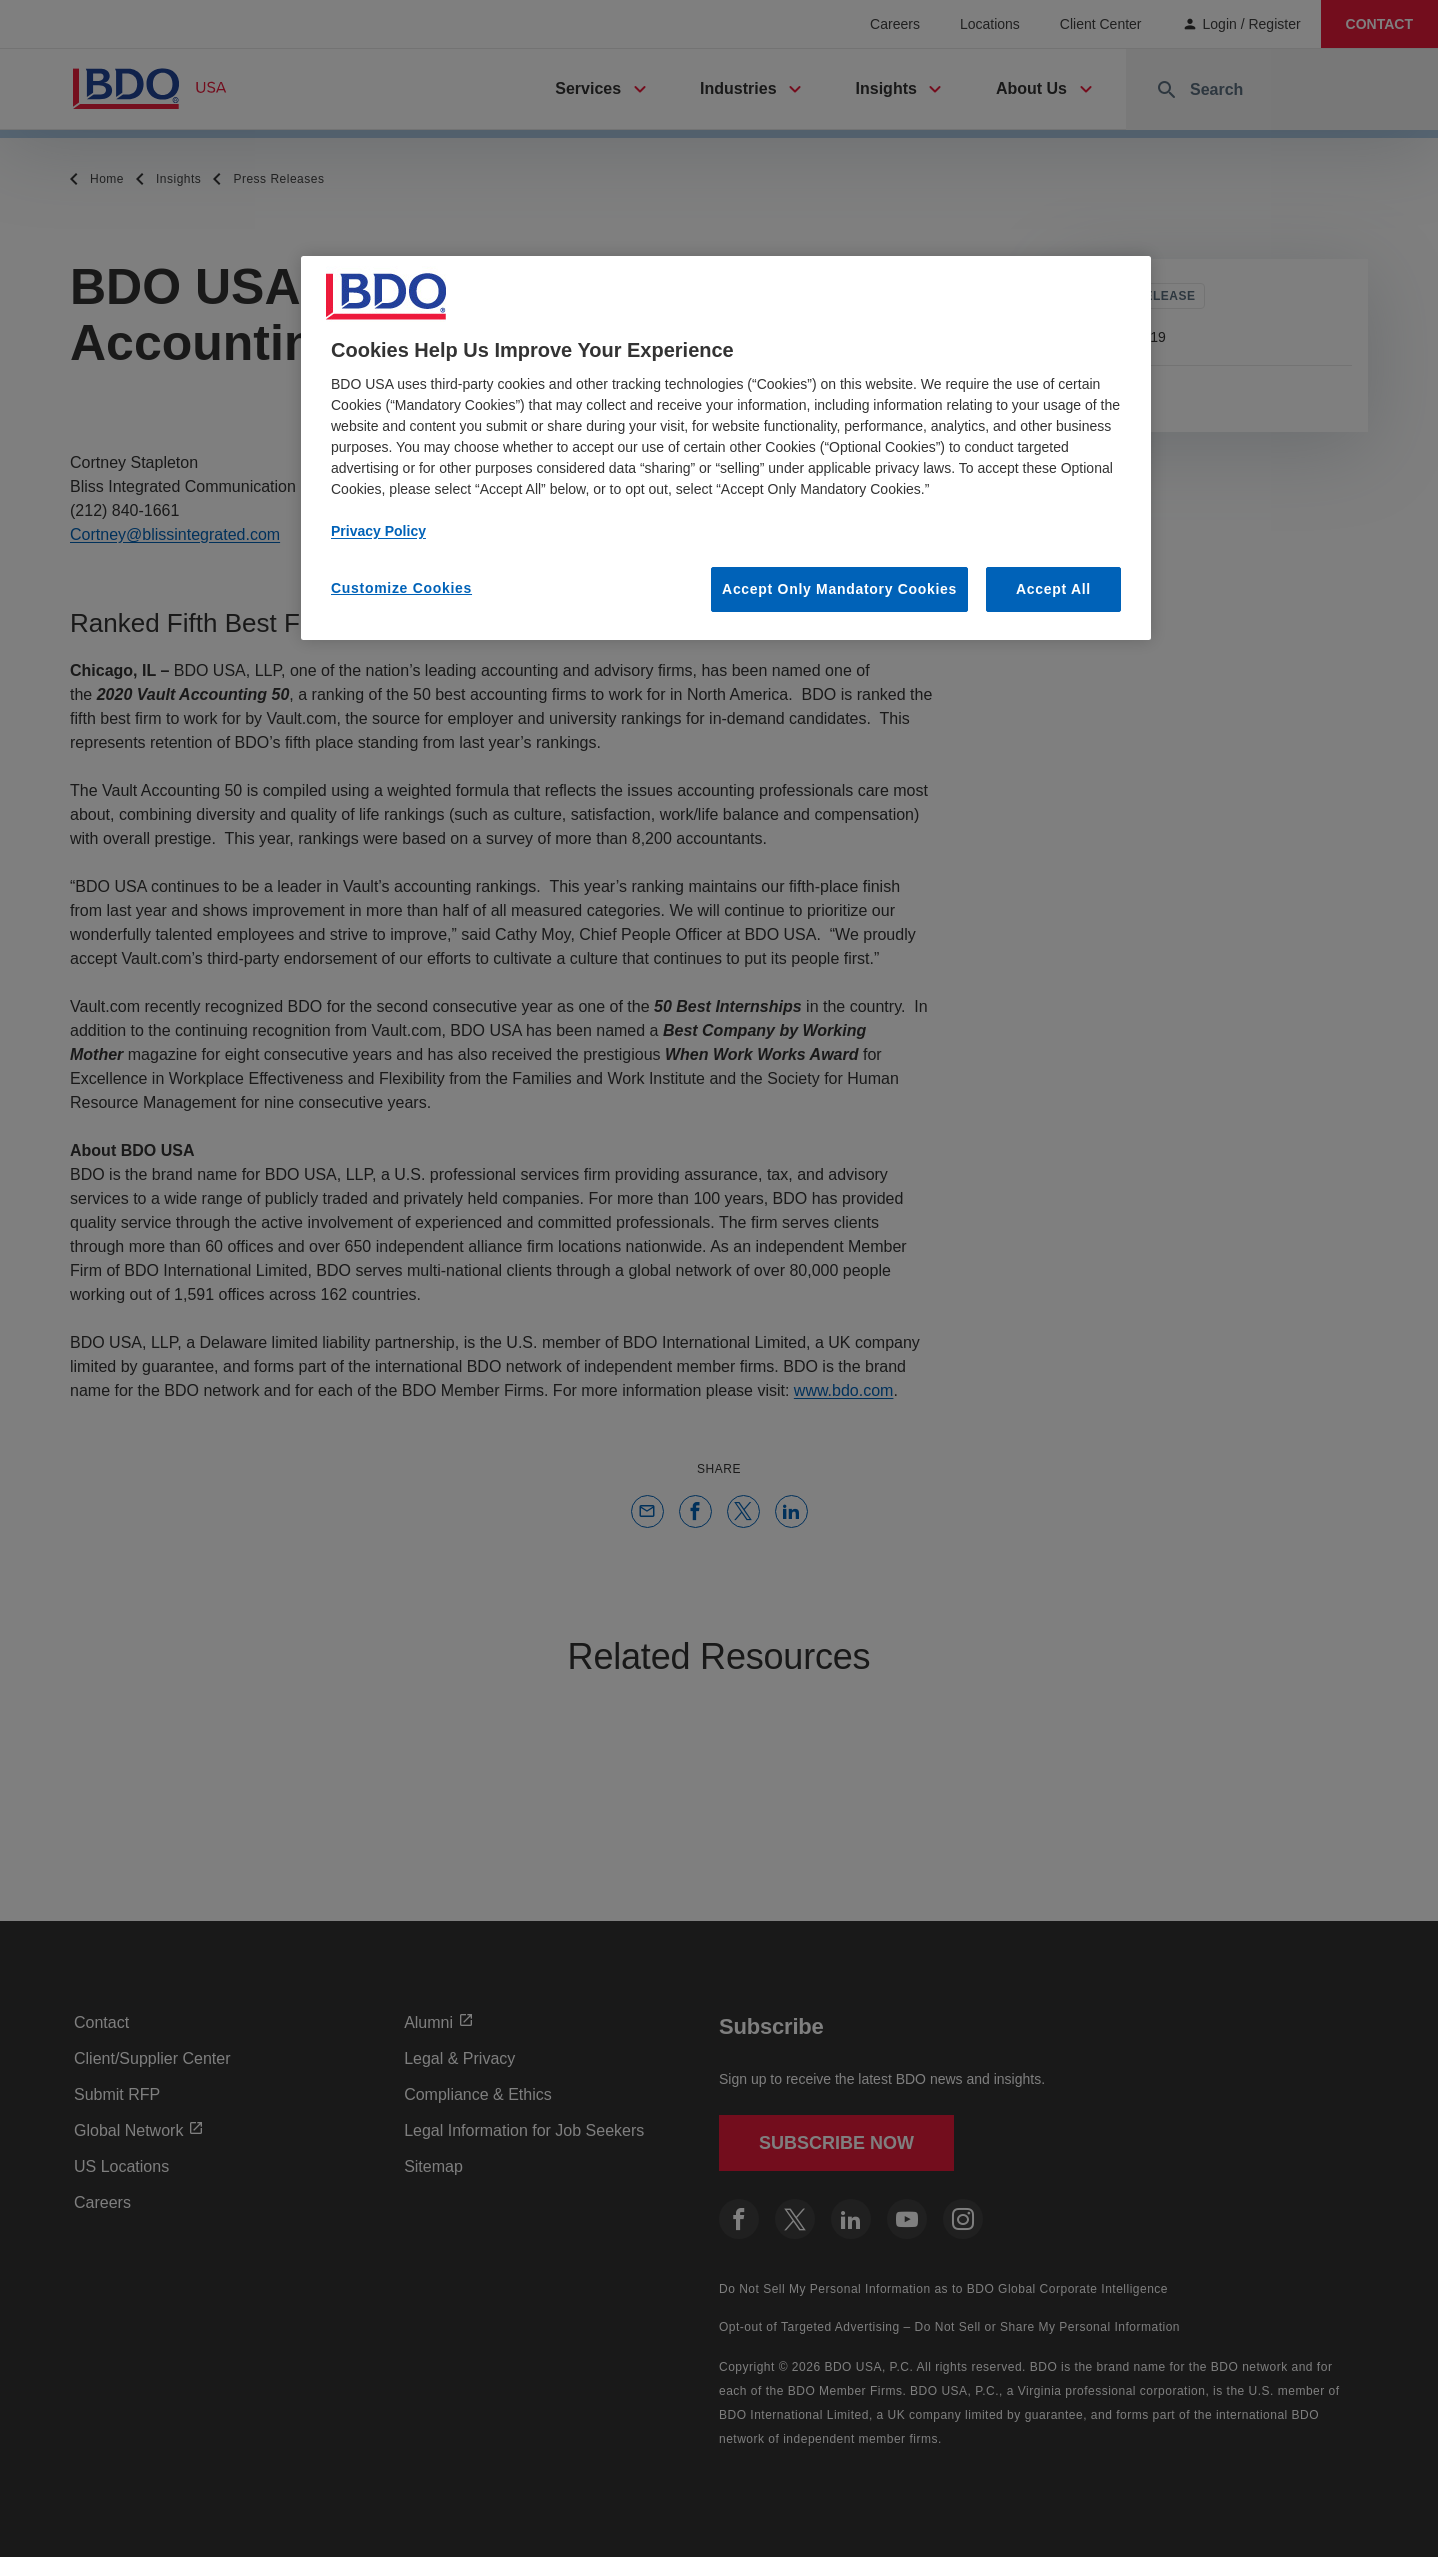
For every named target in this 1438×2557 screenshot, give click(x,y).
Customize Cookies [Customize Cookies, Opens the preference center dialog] (401, 588)
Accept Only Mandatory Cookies (839, 589)
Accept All (1053, 589)
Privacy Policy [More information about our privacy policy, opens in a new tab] (378, 531)
